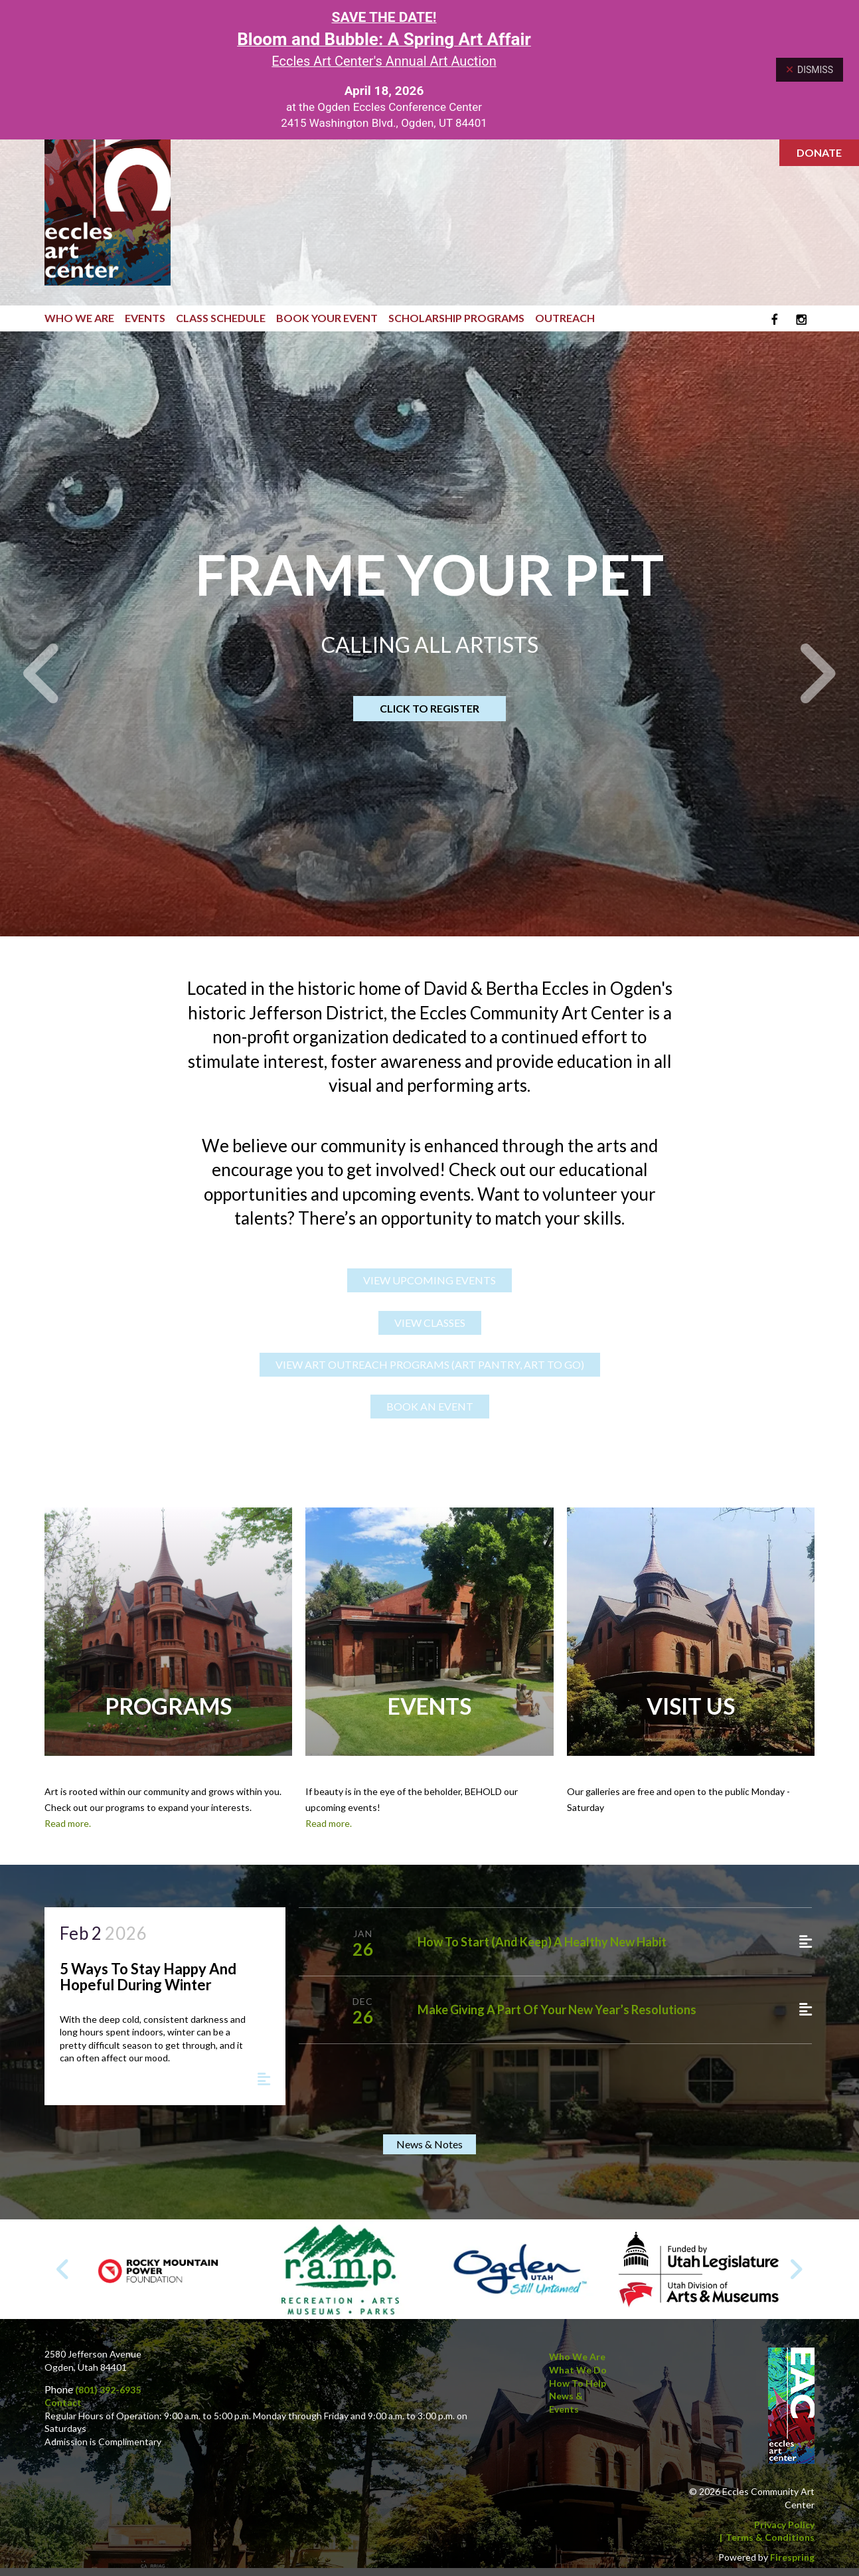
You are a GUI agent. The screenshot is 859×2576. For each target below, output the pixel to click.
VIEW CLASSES (429, 1322)
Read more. (67, 1823)
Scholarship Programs (456, 317)
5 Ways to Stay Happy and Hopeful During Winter (148, 1977)
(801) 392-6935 (108, 2389)
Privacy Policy (784, 2524)
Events (145, 317)
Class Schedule (221, 317)
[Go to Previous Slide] (63, 2270)
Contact (63, 2403)
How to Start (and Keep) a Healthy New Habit (542, 1941)
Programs (168, 1705)
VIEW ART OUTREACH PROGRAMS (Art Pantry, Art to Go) (429, 1365)
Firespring (792, 2557)
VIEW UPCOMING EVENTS (429, 1280)
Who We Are (79, 317)
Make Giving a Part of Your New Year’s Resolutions (557, 2009)
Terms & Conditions (770, 2537)
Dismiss (809, 69)
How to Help (577, 2383)
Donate (819, 152)
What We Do (578, 2370)
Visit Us (691, 1705)
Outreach (565, 317)
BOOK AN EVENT (429, 1407)
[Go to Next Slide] (795, 2270)
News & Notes (429, 2144)
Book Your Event (327, 317)
